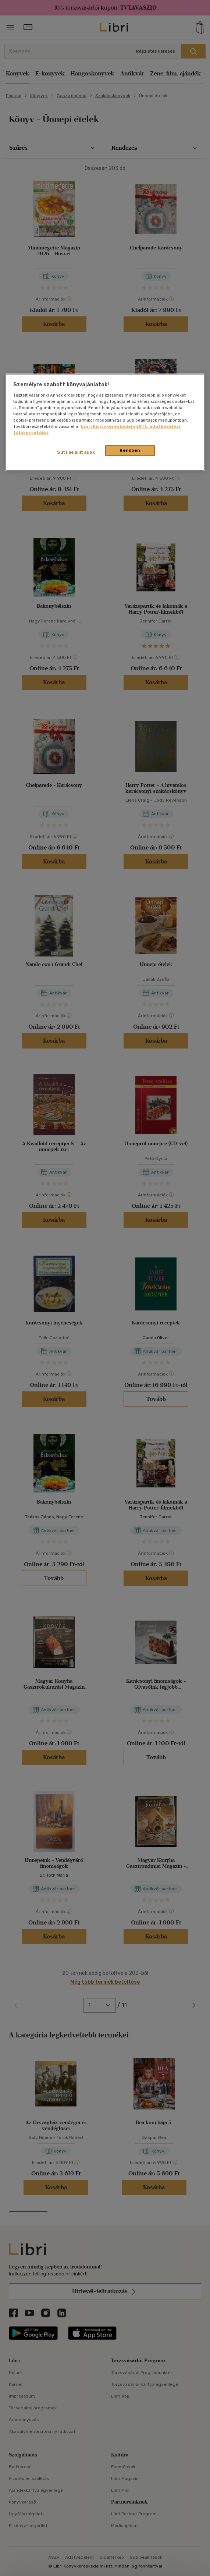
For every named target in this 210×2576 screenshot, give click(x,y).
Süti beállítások (76, 452)
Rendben (130, 450)
